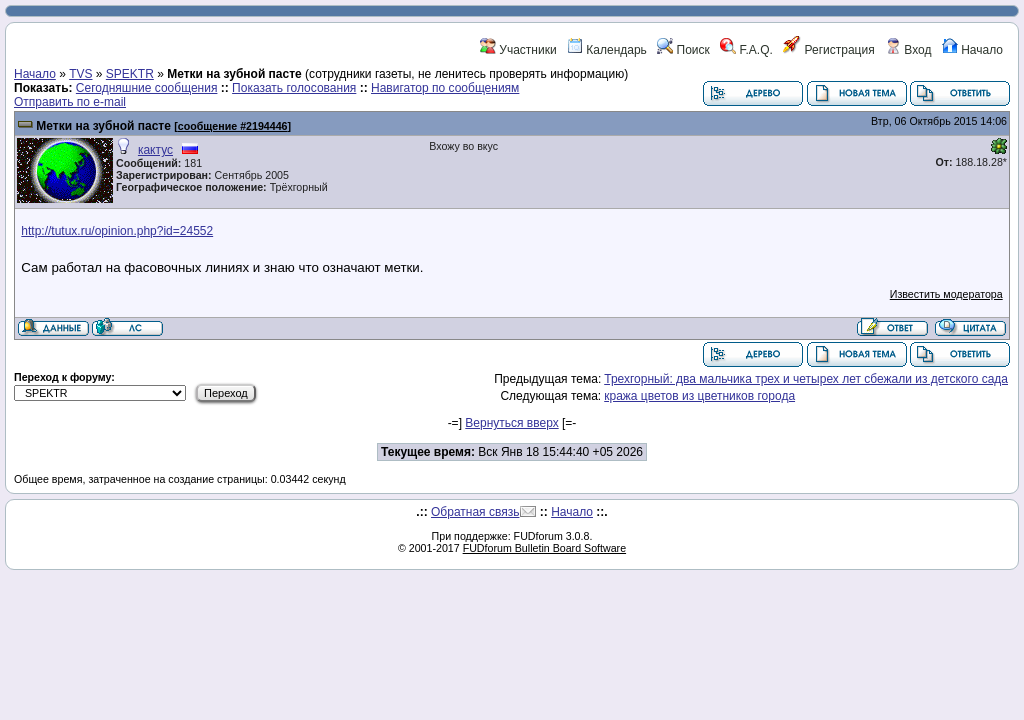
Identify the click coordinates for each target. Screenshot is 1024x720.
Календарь (607, 50)
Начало (972, 50)
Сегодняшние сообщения (147, 88)
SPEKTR (130, 74)
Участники (518, 50)
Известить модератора (946, 294)
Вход (908, 50)
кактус (155, 150)
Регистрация (828, 50)
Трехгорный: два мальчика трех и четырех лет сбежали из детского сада (806, 379)
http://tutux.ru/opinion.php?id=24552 (117, 231)
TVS (80, 74)
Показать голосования (294, 88)
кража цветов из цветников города (699, 396)
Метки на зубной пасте (103, 126)
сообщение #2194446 (233, 126)
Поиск (683, 50)
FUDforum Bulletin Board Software (544, 548)
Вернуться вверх (511, 423)
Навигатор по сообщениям (445, 88)
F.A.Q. (746, 50)
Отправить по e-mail (70, 102)
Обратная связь (475, 512)
